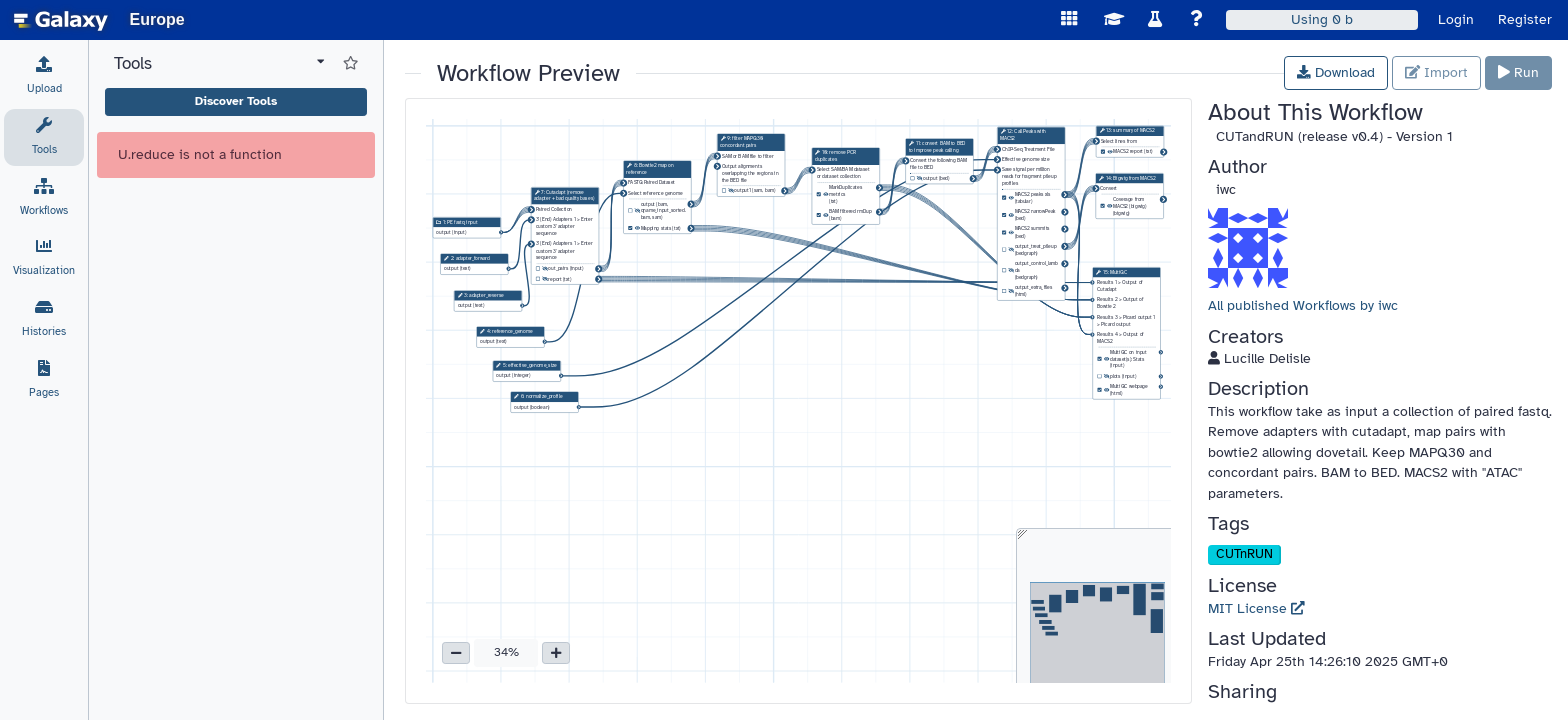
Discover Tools (236, 101)
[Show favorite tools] (350, 64)
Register (1525, 19)
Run (1518, 72)
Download (1336, 72)
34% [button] (506, 652)
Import (1436, 72)
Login (1456, 19)
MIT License (1256, 608)
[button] (456, 653)
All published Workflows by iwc (1303, 305)
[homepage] (61, 20)
